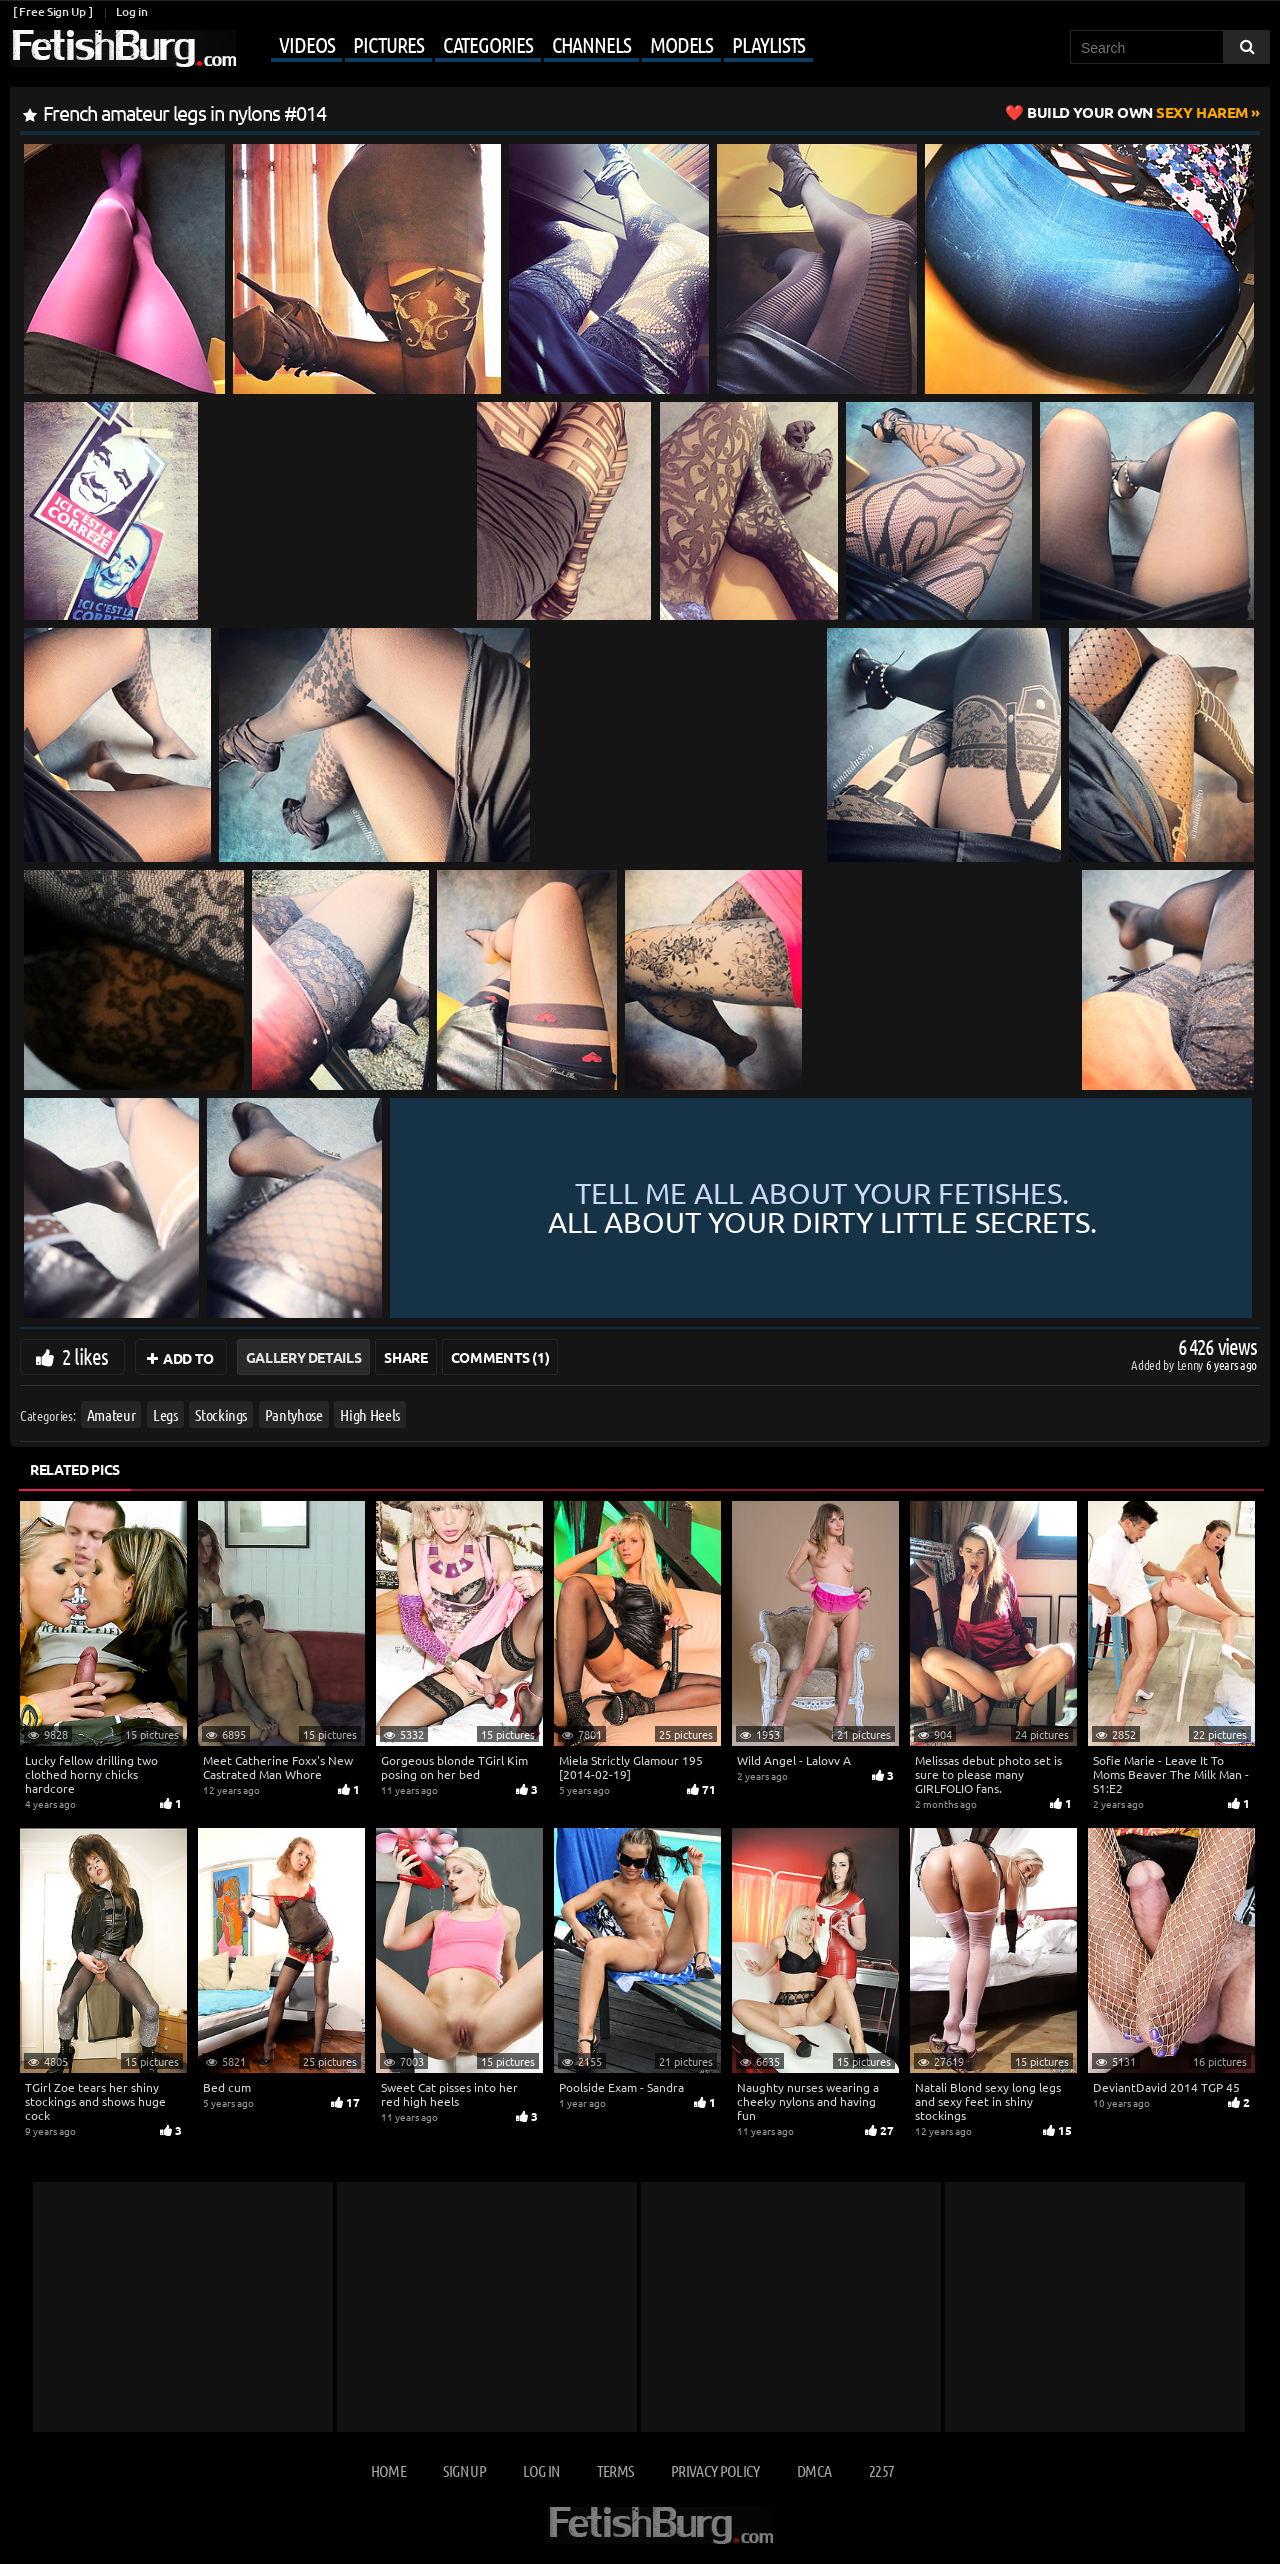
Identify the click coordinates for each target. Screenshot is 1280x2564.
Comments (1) (500, 1357)
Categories (488, 44)
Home (388, 2470)
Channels (591, 44)
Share (405, 1357)
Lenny (1191, 1364)
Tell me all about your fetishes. (822, 1208)
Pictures (388, 44)
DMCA (814, 2470)
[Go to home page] (123, 48)
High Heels (370, 1414)
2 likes (85, 1356)
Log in (131, 11)
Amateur (111, 1414)
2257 (881, 2470)
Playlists (768, 44)
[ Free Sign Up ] (52, 11)
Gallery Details (304, 1357)
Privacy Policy (715, 2470)
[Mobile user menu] (527, 46)
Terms (615, 2470)
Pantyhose (294, 1414)
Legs (165, 1414)
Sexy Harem (1137, 112)
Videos (306, 44)
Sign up (464, 2470)
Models (681, 44)
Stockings (221, 1414)
